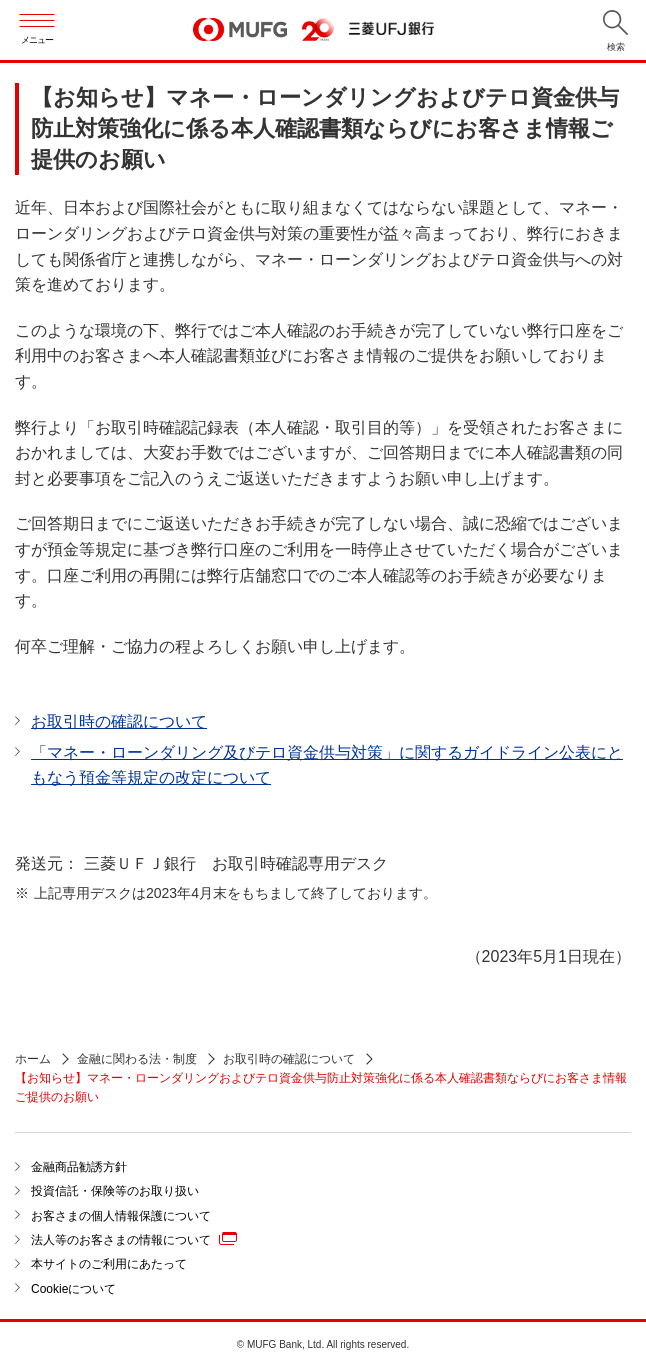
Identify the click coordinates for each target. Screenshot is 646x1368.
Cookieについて (73, 1289)
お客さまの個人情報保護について (121, 1216)
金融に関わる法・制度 (137, 1059)
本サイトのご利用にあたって (109, 1264)
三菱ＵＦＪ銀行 (391, 29)
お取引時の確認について (119, 721)
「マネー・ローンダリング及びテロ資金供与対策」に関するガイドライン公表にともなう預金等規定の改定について (327, 765)
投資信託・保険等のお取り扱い (115, 1191)
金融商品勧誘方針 (79, 1167)
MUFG (240, 30)
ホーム (33, 1059)
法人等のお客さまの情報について (134, 1239)
